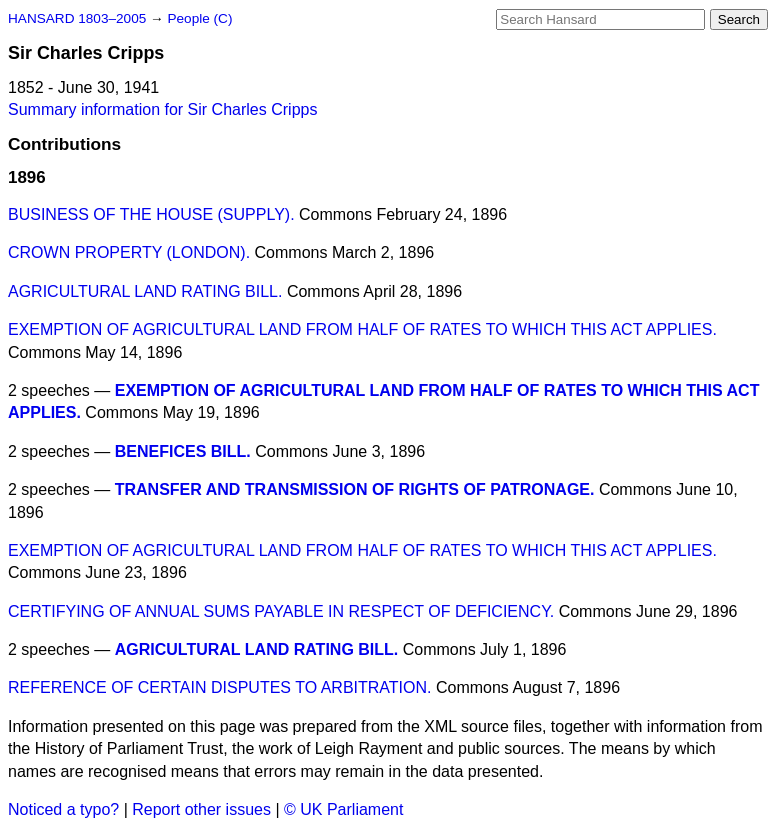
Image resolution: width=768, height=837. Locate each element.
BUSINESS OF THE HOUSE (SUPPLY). (151, 214)
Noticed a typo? (63, 809)
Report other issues (201, 809)
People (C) (199, 18)
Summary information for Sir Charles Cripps (162, 109)
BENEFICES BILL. (183, 451)
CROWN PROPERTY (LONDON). (129, 252)
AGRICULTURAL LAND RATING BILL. (145, 291)
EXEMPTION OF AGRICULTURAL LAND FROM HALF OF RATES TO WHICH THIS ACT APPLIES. (362, 329)
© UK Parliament (343, 809)
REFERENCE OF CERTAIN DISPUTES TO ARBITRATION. (219, 687)
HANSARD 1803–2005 (77, 18)
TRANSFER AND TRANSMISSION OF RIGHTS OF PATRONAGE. (355, 489)
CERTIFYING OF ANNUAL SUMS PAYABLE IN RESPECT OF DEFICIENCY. (281, 611)
